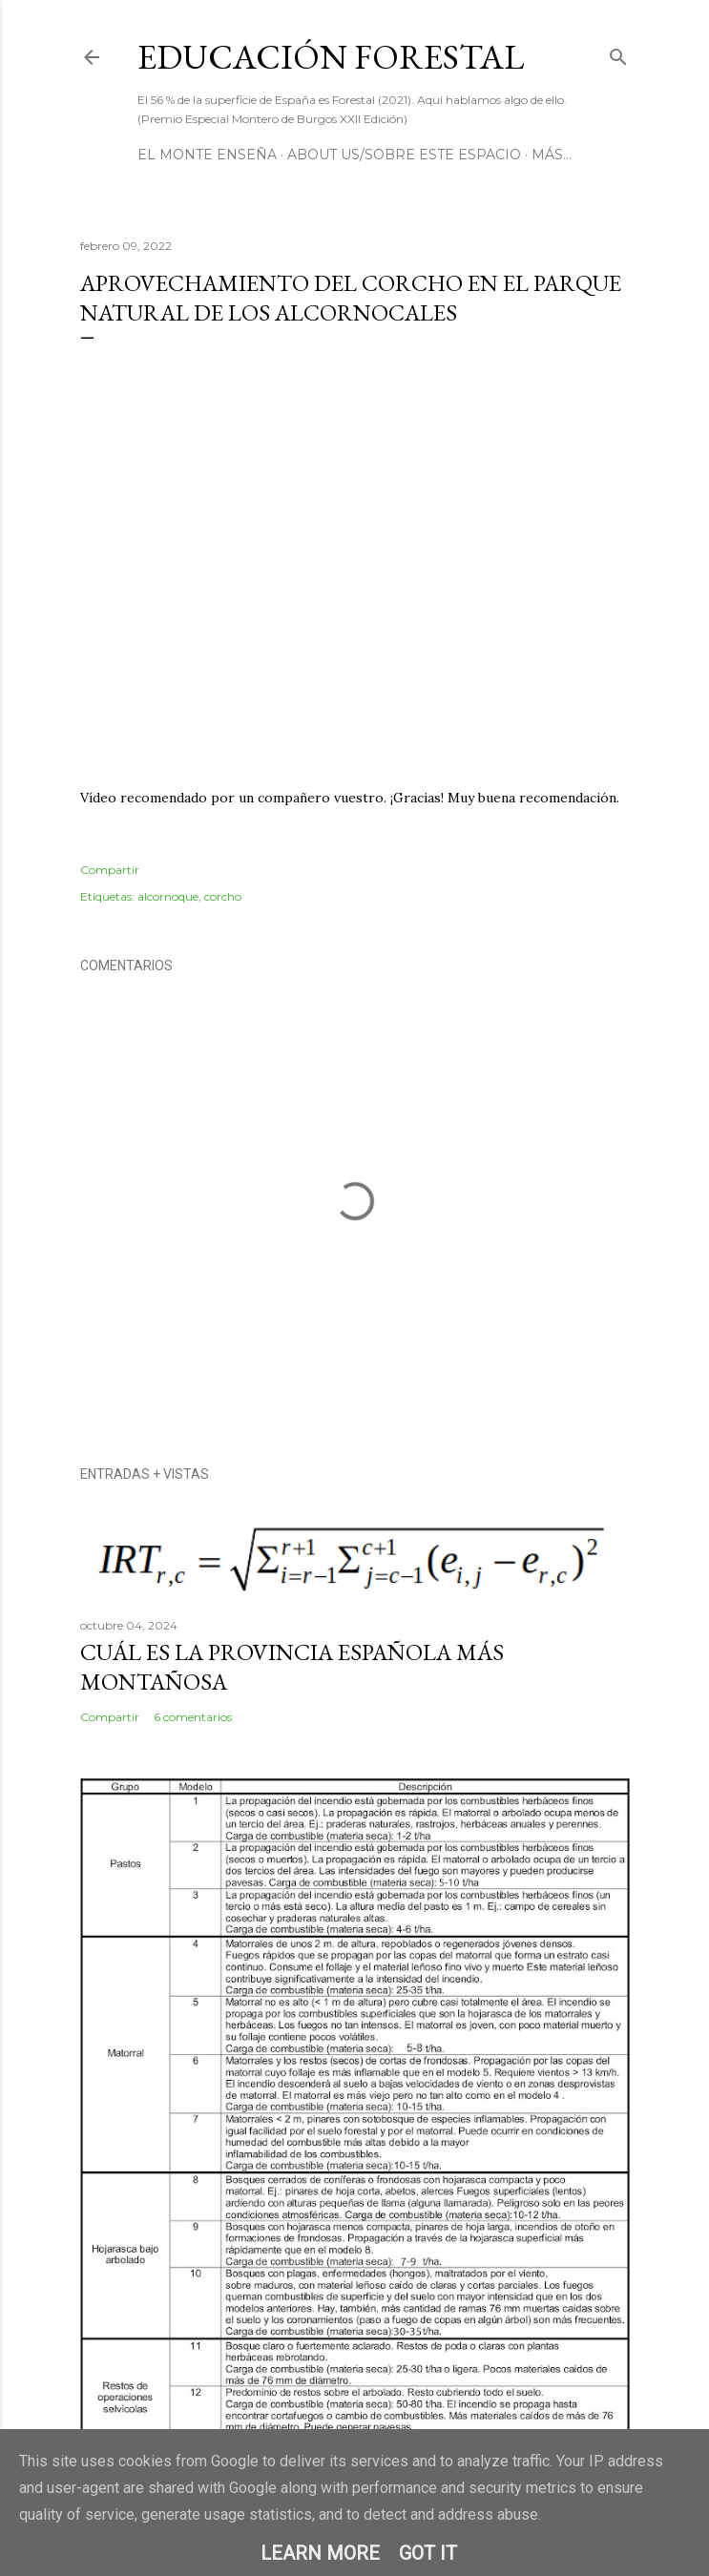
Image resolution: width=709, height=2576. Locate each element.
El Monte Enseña (207, 154)
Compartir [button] (109, 869)
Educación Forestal (330, 56)
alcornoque (167, 896)
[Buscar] (618, 53)
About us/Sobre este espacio (404, 154)
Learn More (320, 2553)
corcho (222, 896)
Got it (428, 2553)
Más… (552, 154)
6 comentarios (193, 1717)
